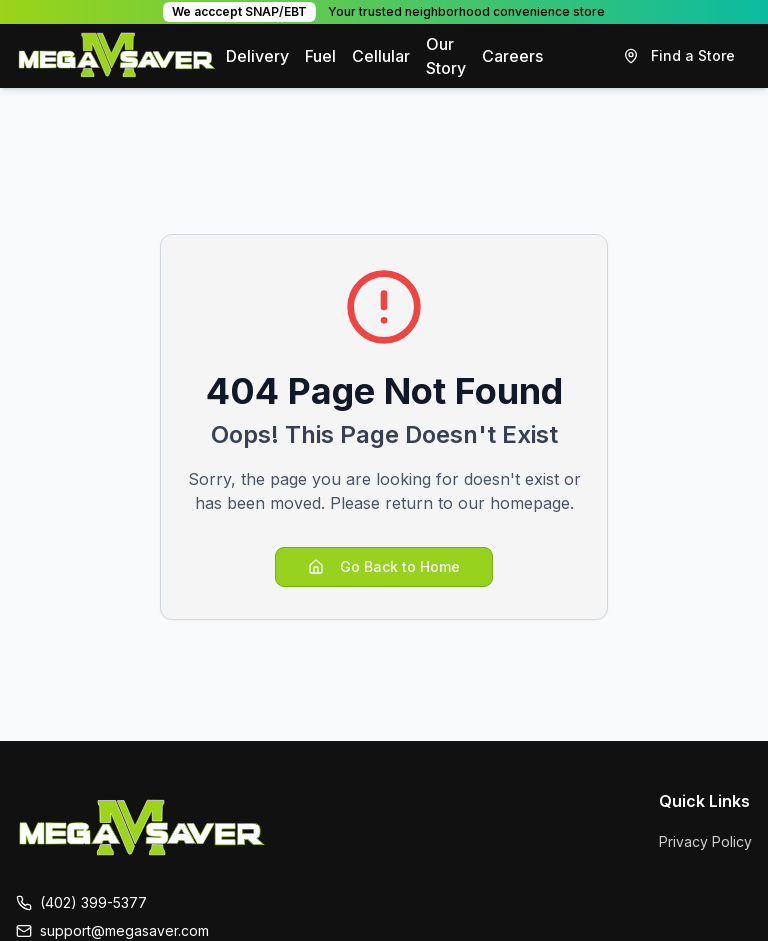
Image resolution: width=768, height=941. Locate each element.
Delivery (257, 56)
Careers (512, 56)
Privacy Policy (705, 841)
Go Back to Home (384, 566)
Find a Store (679, 55)
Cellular (381, 56)
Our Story (446, 56)
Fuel (320, 56)
